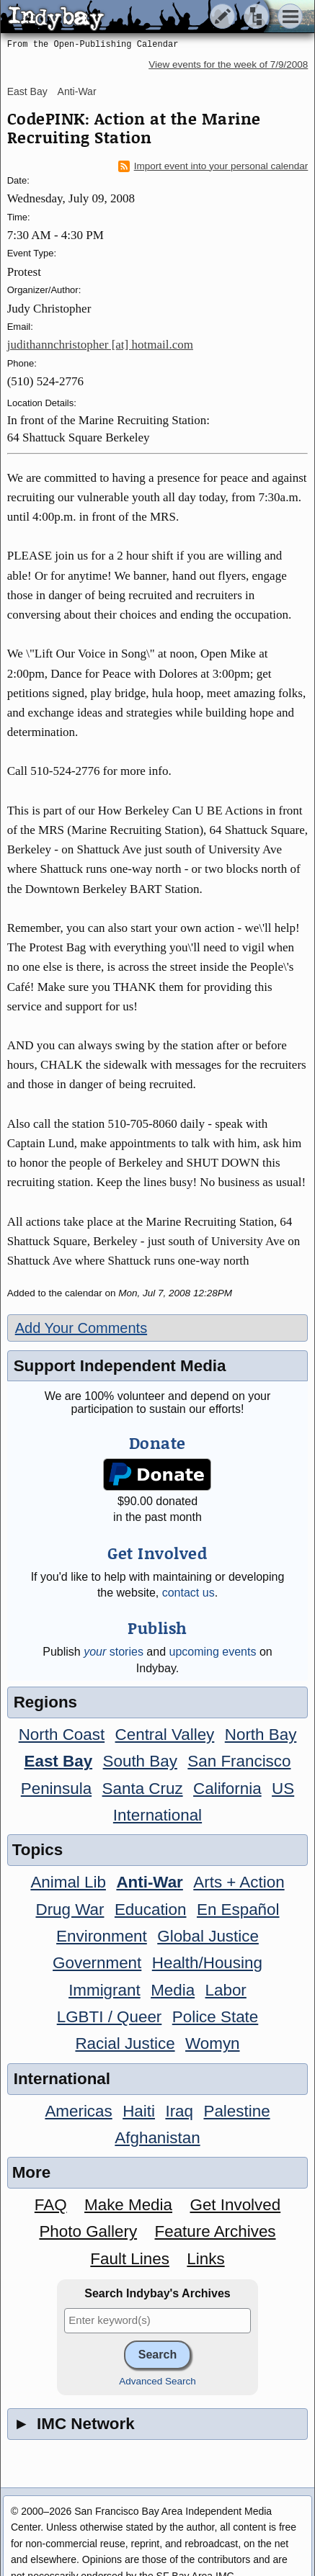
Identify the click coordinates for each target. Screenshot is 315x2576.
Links (205, 2259)
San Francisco (238, 1761)
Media (173, 1990)
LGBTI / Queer (109, 2017)
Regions (45, 1702)
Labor (226, 1990)
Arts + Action (238, 1882)
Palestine (236, 2111)
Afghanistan (157, 2138)
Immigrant (104, 1990)
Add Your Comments (81, 1328)
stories (113, 1652)
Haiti (139, 2111)
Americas (78, 2111)
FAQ (51, 2205)
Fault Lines (129, 2259)
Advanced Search (157, 2381)
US (283, 1789)
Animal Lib (68, 1882)
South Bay (140, 1761)
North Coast (62, 1734)
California (227, 1789)
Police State (215, 2017)
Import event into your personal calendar (213, 166)
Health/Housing (207, 1963)
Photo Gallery (88, 2231)
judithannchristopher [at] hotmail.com (100, 344)
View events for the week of (228, 64)
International (157, 1815)
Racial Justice (124, 2043)
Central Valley (165, 1734)
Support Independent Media (120, 1366)
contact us (188, 1593)
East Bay (27, 91)
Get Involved (235, 2205)
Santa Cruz (142, 1789)
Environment (101, 1936)
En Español (238, 1909)
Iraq (179, 2111)
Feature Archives (215, 2231)
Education (151, 1909)
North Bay (261, 1734)
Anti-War (77, 91)
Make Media (128, 2205)
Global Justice (208, 1936)
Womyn (212, 2043)
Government (97, 1963)
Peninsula (56, 1789)
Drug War (69, 1909)
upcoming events (212, 1652)
